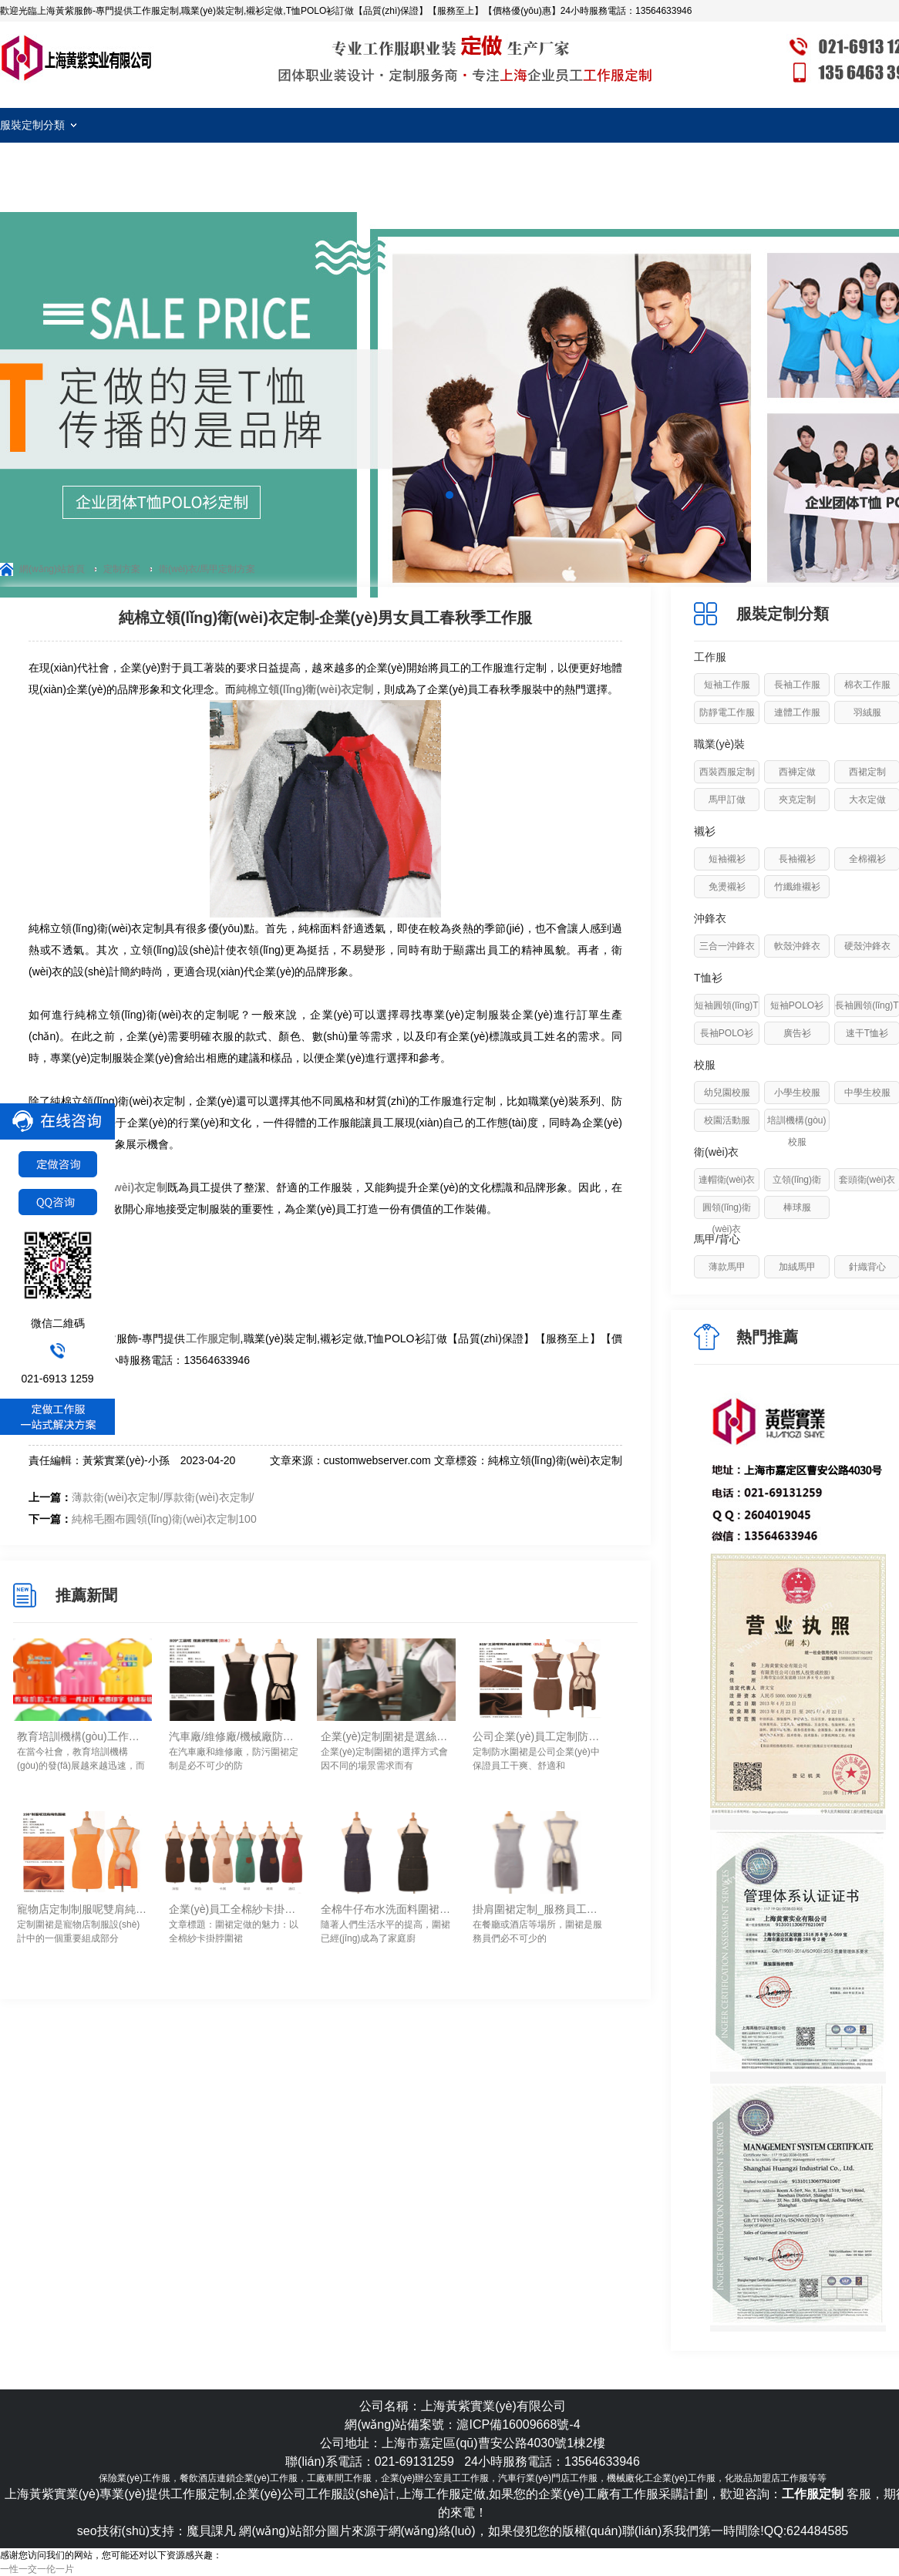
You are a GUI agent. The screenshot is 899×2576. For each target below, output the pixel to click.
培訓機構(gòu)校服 (796, 1131)
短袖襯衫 (727, 859)
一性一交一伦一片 (37, 2569)
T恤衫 (708, 977)
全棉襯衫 (867, 859)
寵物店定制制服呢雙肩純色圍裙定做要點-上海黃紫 (82, 1909)
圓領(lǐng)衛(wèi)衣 (726, 1218)
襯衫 (704, 831)
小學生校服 (797, 1092)
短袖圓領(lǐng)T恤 (726, 1016)
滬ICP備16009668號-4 (518, 2424)
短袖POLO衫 (796, 1005)
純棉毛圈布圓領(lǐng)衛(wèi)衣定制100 (164, 1519)
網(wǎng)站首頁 (52, 569)
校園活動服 (727, 1120)
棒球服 (797, 1207)
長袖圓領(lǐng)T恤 (866, 1016)
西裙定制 (867, 771)
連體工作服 (797, 712)
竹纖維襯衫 (797, 886)
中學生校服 (867, 1092)
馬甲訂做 (727, 799)
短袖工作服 (727, 684)
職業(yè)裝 (719, 744)
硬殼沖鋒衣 (867, 946)
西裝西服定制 (727, 771)
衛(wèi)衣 (716, 1152)
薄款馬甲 (727, 1266)
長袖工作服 (797, 684)
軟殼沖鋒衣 (797, 946)
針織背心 (867, 1266)
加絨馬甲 (797, 1266)
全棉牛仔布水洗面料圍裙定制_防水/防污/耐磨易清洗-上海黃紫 (386, 1909)
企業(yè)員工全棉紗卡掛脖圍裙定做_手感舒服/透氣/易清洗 (234, 1909)
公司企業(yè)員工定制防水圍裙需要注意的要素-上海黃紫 (538, 1736)
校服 (704, 1065)
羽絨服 (867, 712)
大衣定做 (867, 799)
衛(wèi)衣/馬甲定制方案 (207, 569)
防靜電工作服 (727, 712)
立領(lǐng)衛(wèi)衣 (797, 1190)
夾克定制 (797, 799)
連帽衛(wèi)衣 (727, 1179)
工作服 (710, 657)
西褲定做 (797, 771)
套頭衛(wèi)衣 (867, 1179)
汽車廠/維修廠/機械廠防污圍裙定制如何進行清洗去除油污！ (234, 1736)
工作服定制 (77, 58)
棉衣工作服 (867, 684)
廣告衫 (797, 1033)
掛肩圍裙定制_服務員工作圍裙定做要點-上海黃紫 (538, 1909)
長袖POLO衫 (726, 1033)
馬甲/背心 (717, 1239)
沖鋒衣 (710, 918)
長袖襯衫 (797, 859)
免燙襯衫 (727, 886)
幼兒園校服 (727, 1092)
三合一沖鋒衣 (727, 946)
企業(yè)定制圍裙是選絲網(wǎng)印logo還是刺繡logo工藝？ (386, 1736)
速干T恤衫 (867, 1033)
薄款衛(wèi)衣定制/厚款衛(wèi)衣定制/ (163, 1497)
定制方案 (121, 569)
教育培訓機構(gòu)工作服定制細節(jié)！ (82, 1736)
